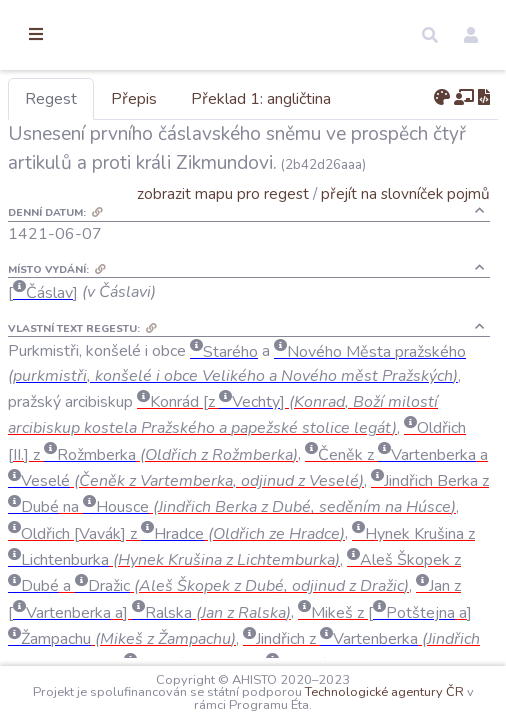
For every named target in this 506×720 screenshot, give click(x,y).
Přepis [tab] (238, 99)
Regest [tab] (155, 99)
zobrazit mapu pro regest (223, 222)
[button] (430, 35)
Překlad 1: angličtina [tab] (365, 99)
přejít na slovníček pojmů (405, 222)
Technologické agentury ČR (239, 705)
